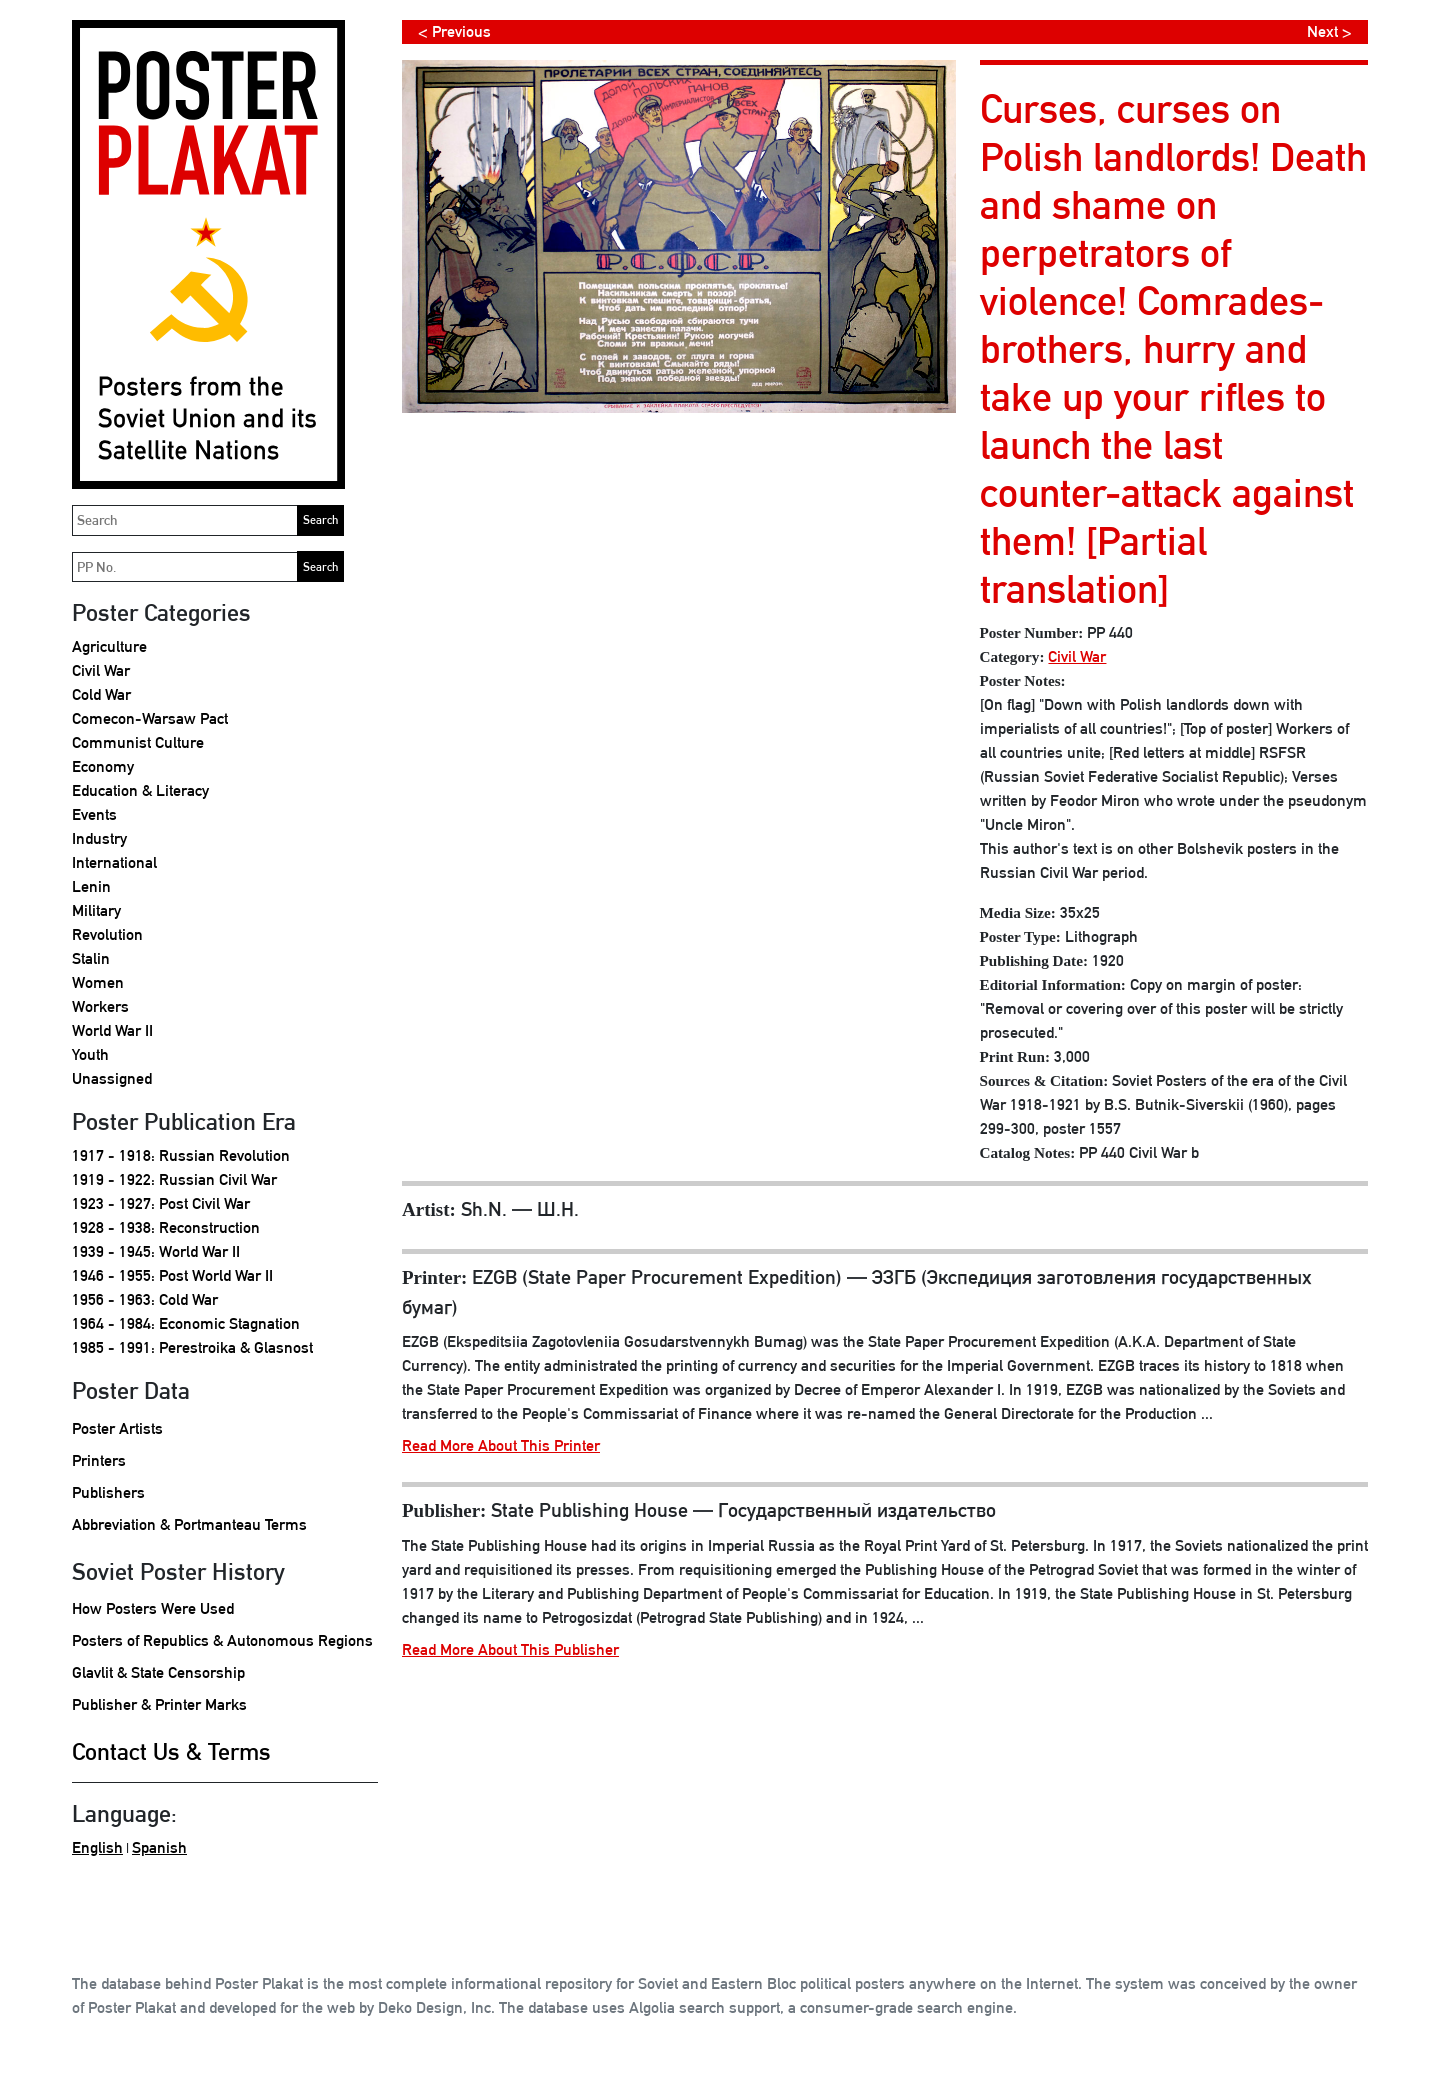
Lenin (91, 886)
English (97, 1847)
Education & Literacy (140, 790)
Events (94, 814)
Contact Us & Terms (171, 1751)
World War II (112, 1030)
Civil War (101, 670)
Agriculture (109, 646)
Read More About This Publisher (510, 1649)
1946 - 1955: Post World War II (172, 1275)
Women (98, 982)
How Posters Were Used (153, 1608)
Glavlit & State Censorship (158, 1672)
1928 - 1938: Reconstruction (166, 1227)
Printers (99, 1460)
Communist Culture (138, 742)
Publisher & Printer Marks (159, 1704)
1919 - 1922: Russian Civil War (174, 1179)
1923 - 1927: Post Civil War (161, 1203)
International (114, 862)
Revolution (107, 934)
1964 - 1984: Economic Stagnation (186, 1323)
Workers (100, 1006)
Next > (1329, 31)
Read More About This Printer (501, 1445)
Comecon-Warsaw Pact (150, 718)
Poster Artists (117, 1428)
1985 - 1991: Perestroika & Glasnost (192, 1347)
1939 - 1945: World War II (156, 1251)
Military (96, 910)
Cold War (101, 694)
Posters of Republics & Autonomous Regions (222, 1640)
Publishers (108, 1492)
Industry (99, 838)
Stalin (91, 958)
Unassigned (112, 1078)
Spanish (159, 1847)
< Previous (454, 31)
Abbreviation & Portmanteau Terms (189, 1524)
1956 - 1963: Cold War (145, 1299)
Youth (90, 1054)
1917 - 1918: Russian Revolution (181, 1155)
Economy (103, 766)
